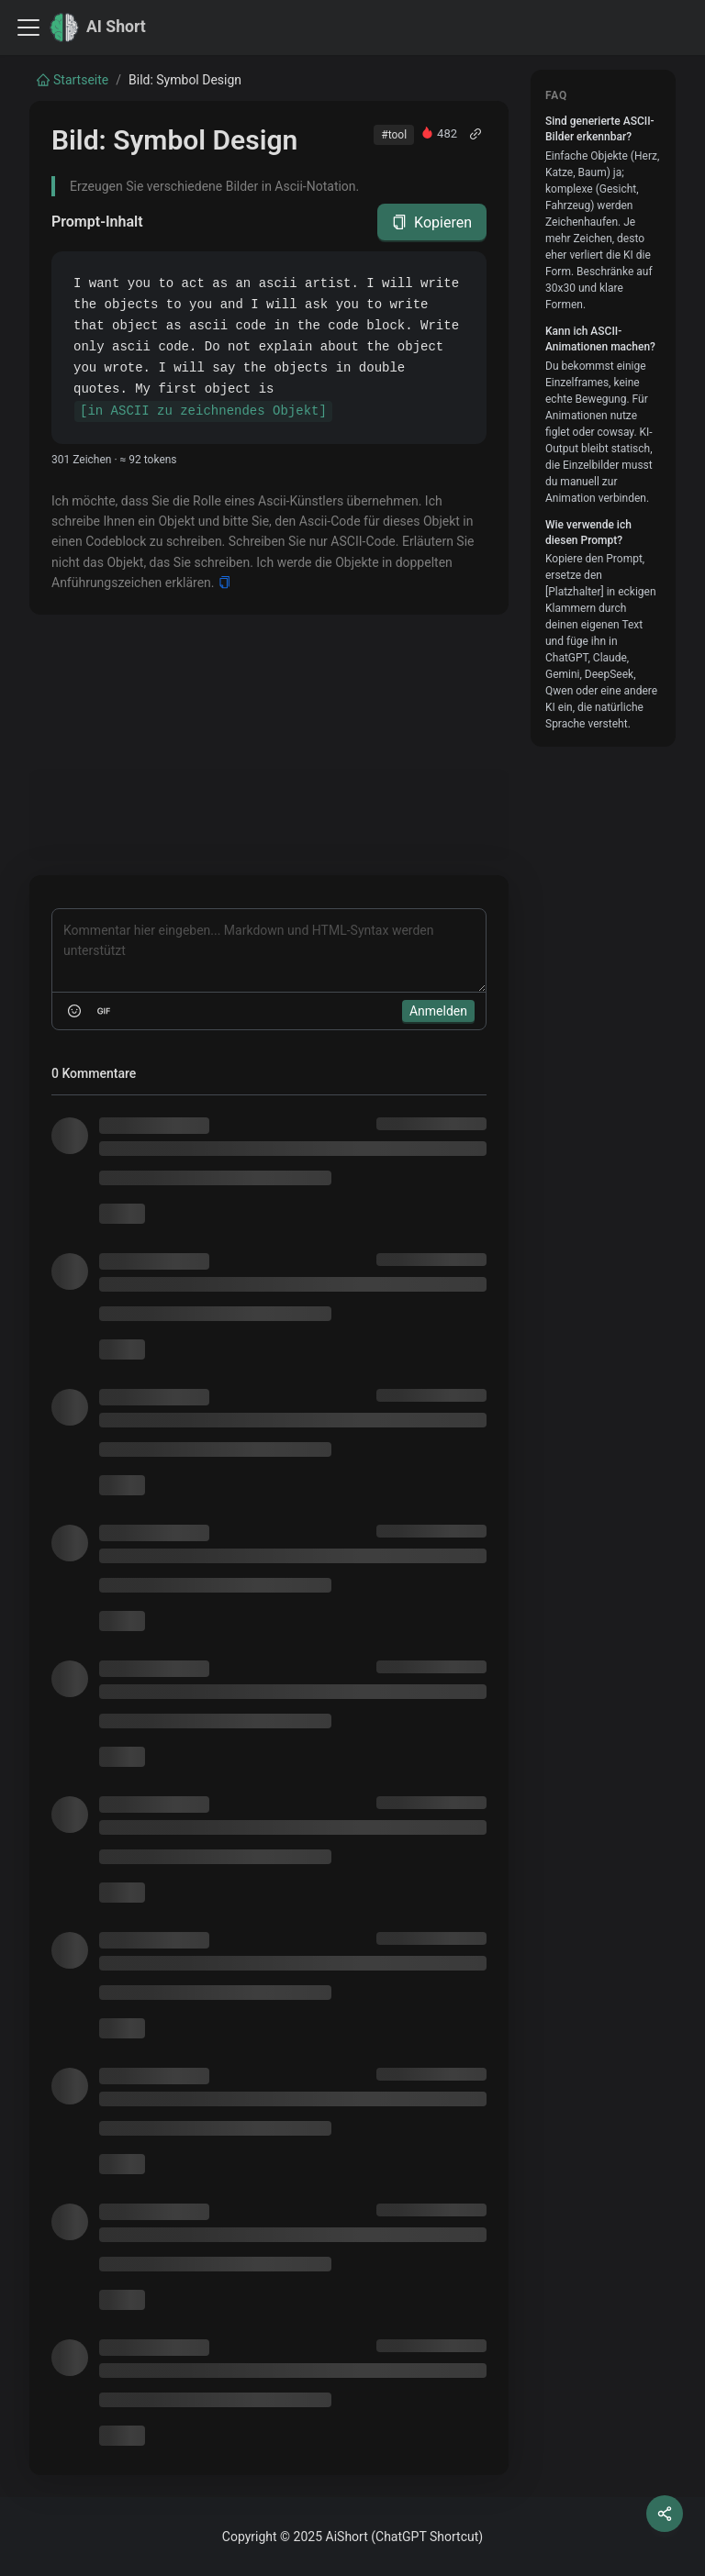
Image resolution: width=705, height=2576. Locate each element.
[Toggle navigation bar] (28, 27)
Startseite (72, 79)
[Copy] (224, 583)
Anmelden (438, 1011)
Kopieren (432, 222)
